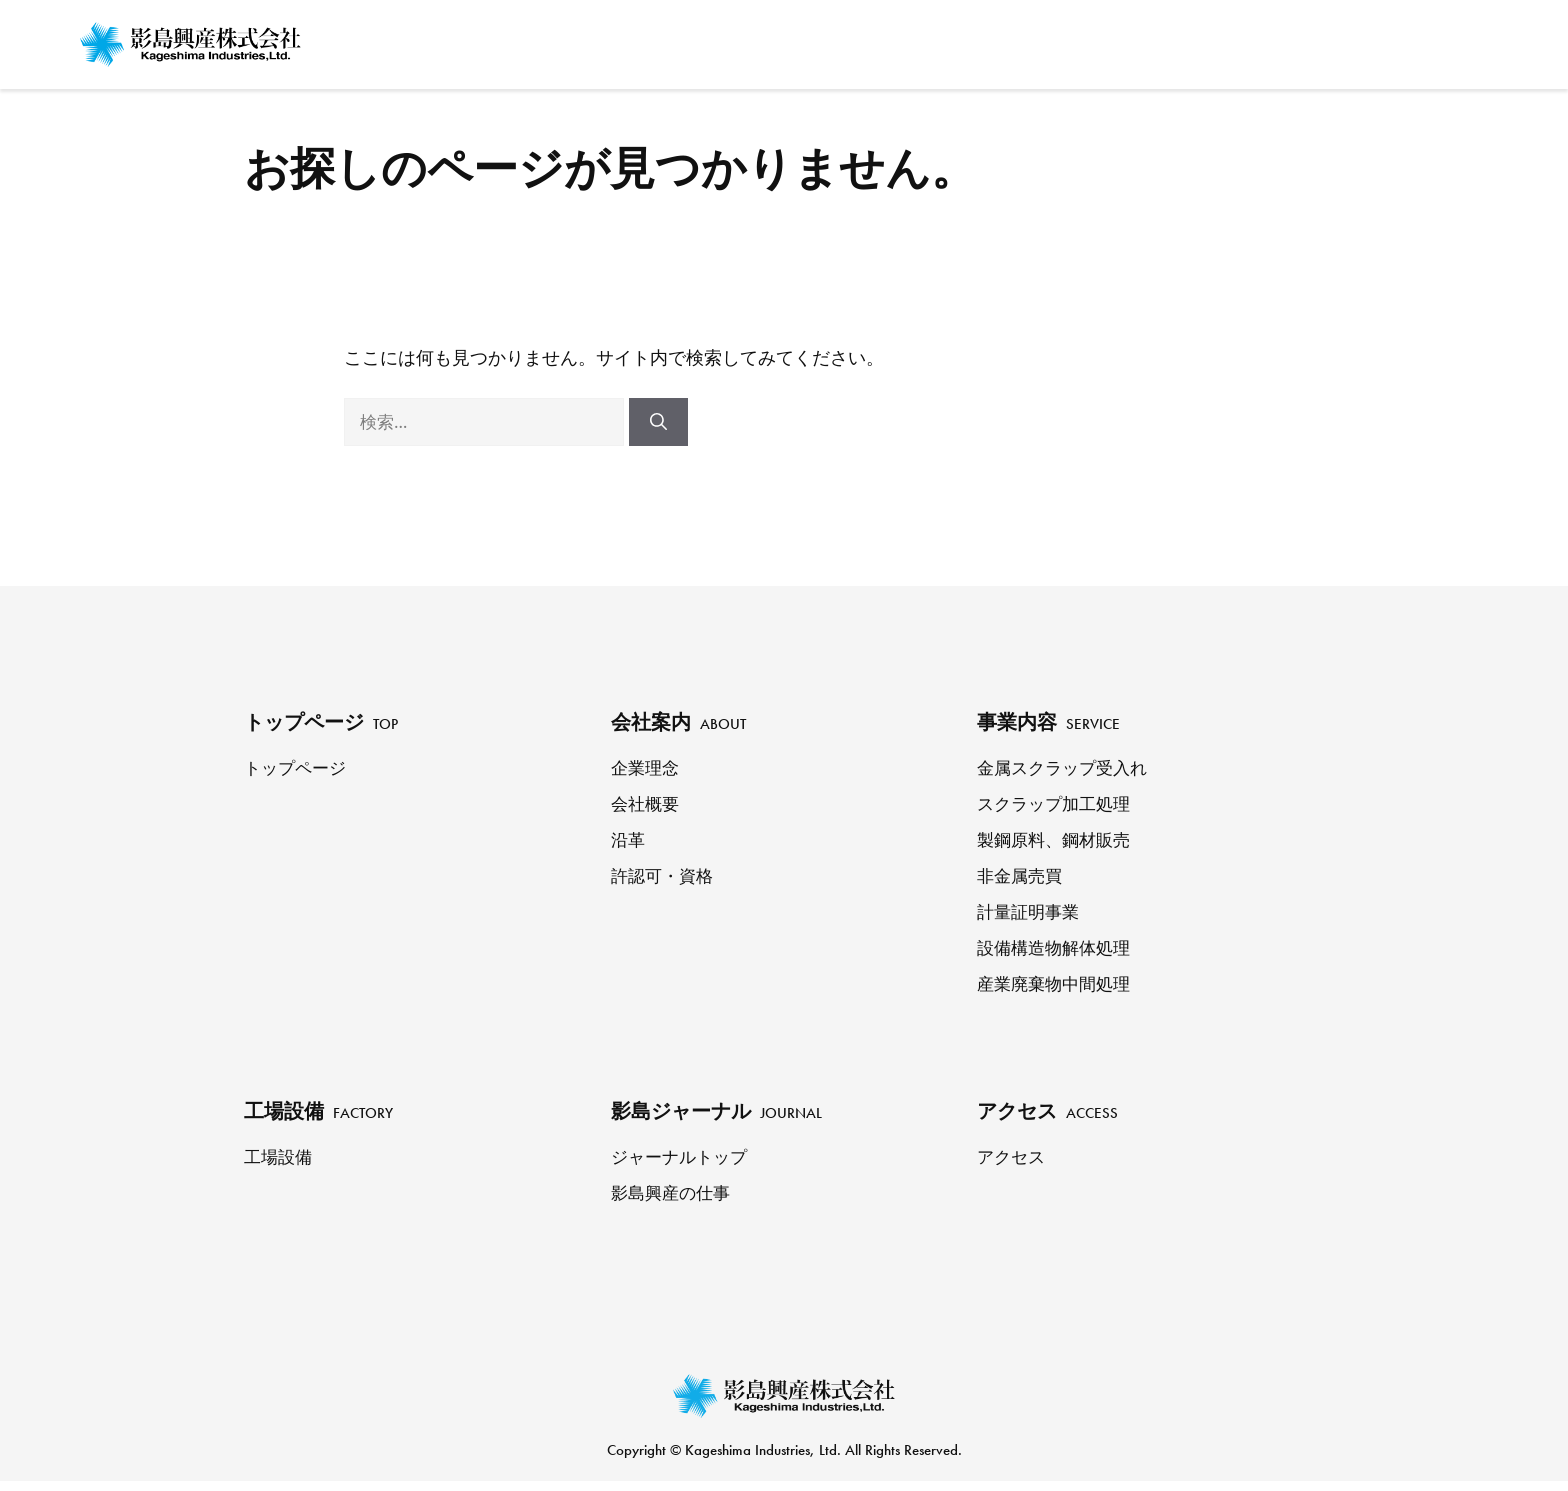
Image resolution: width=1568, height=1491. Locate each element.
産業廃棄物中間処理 (1058, 985)
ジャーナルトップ (683, 1160)
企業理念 (647, 769)
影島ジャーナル (1293, 40)
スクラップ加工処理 (1058, 805)
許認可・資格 (665, 877)
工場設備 (1154, 40)
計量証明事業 (1031, 913)
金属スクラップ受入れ (1067, 769)
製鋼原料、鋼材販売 (1058, 841)
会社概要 (647, 805)
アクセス (1432, 40)
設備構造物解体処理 (1058, 949)
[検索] (658, 422)
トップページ (772, 40)
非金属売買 (1022, 877)
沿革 (629, 841)
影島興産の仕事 (674, 1196)
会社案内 (926, 40)
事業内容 (1042, 40)
